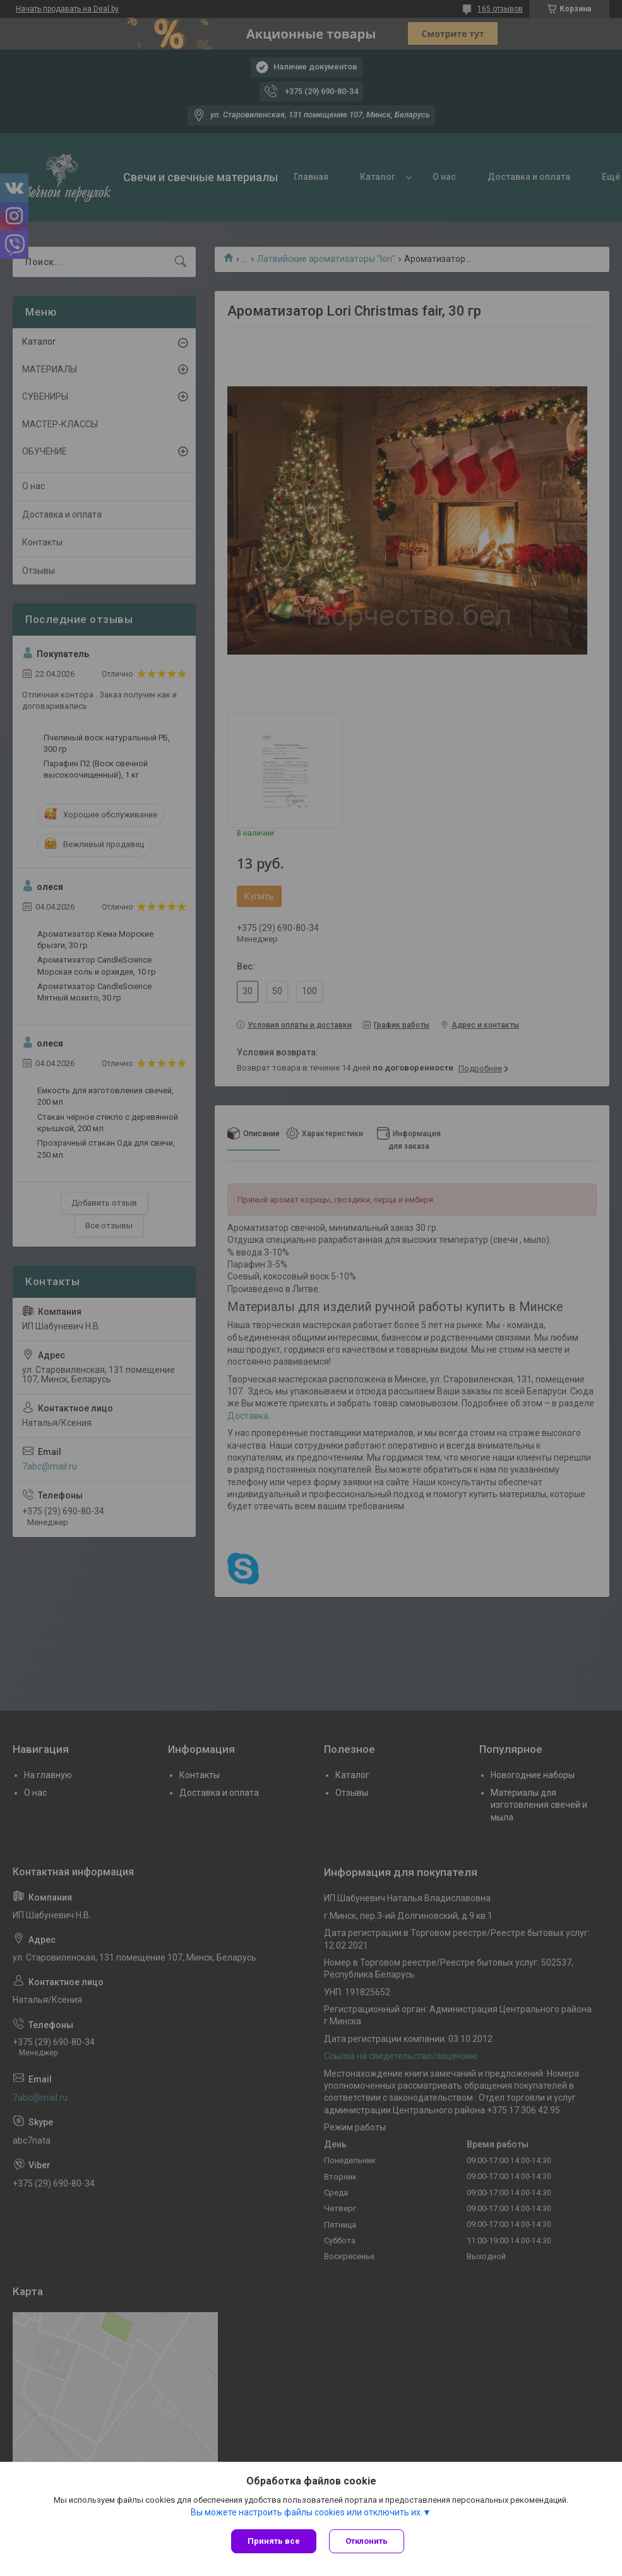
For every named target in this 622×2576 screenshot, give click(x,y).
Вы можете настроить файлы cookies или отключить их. (306, 2512)
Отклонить (366, 2541)
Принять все (274, 2541)
